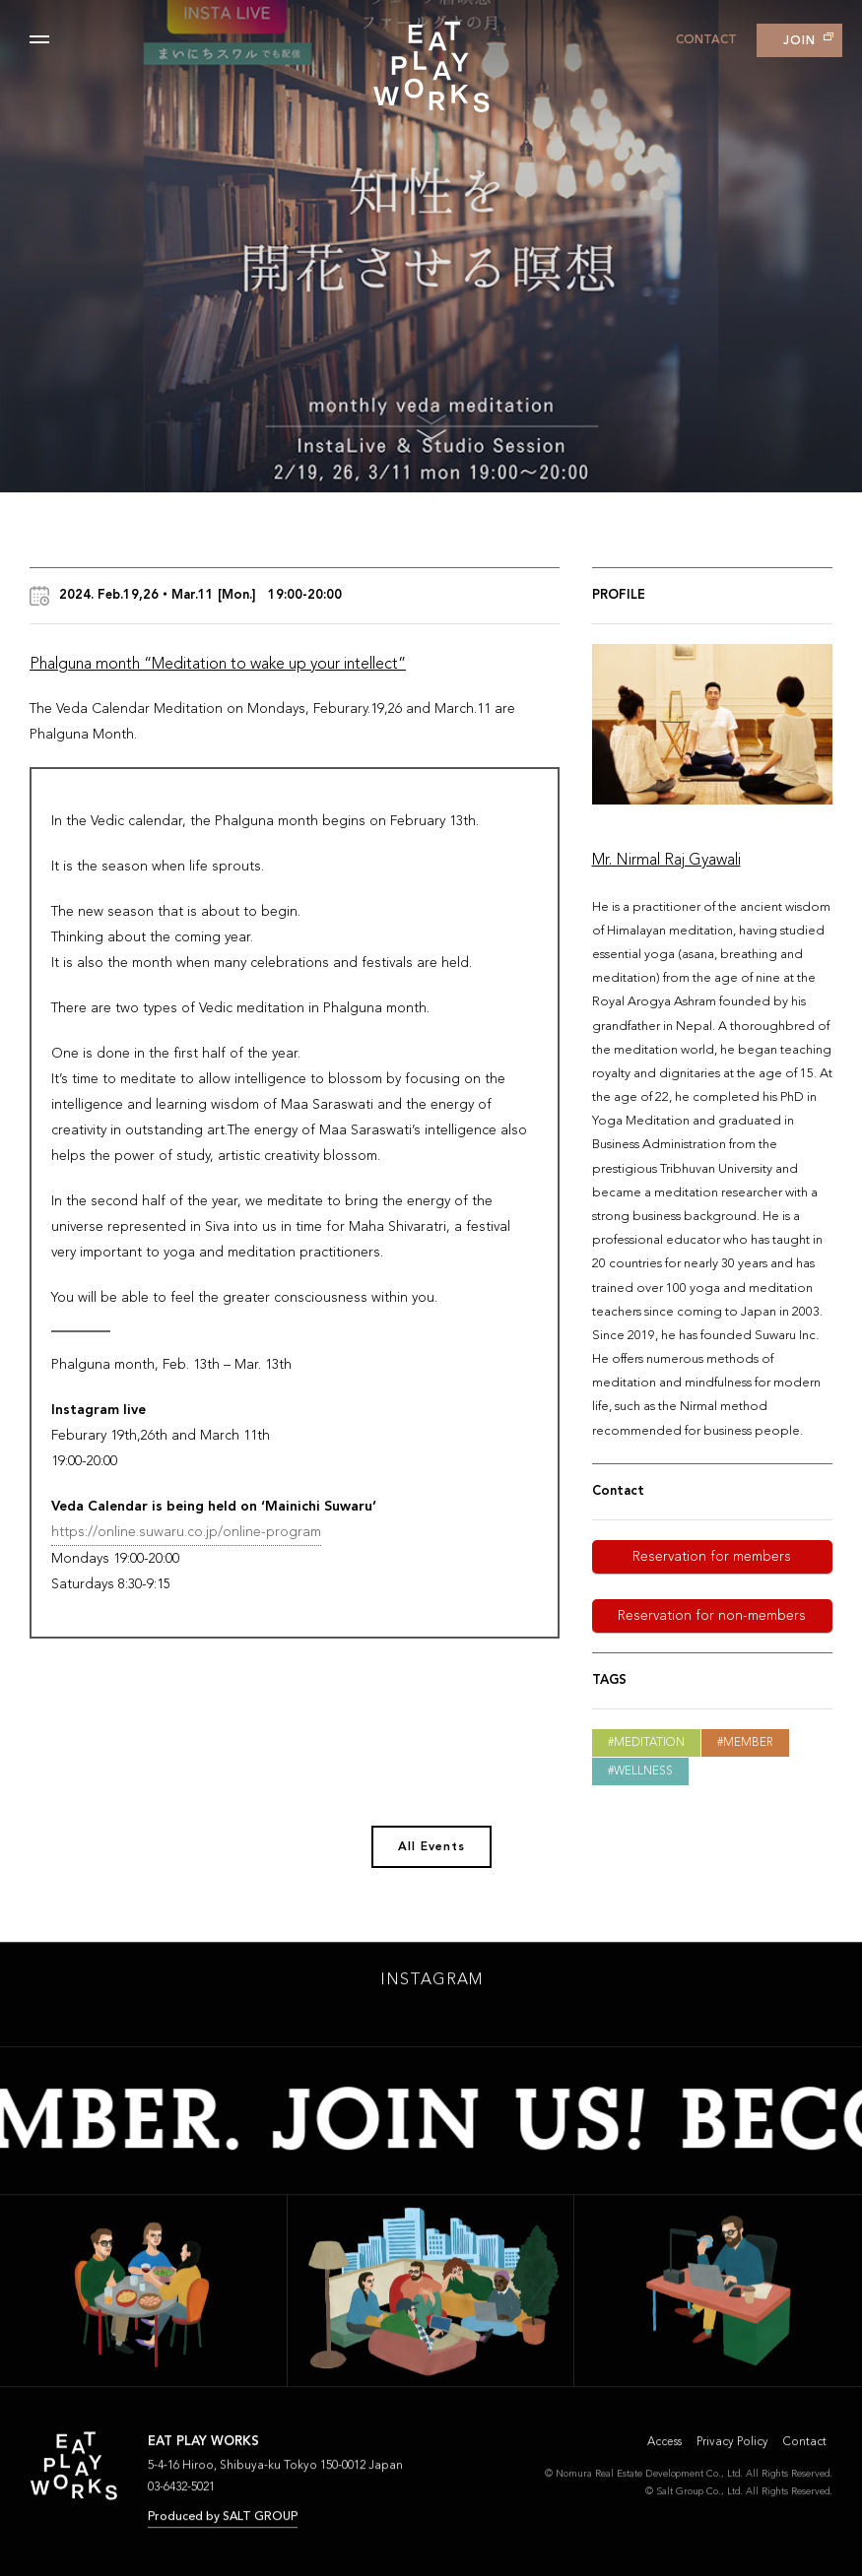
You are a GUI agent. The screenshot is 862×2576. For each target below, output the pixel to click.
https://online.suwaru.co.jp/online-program (186, 1532)
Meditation (649, 1743)
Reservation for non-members (712, 1616)
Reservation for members (711, 1557)
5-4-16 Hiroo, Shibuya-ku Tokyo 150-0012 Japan (275, 2471)
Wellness (643, 1771)
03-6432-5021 (181, 2492)
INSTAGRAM (431, 1985)
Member (748, 1743)
